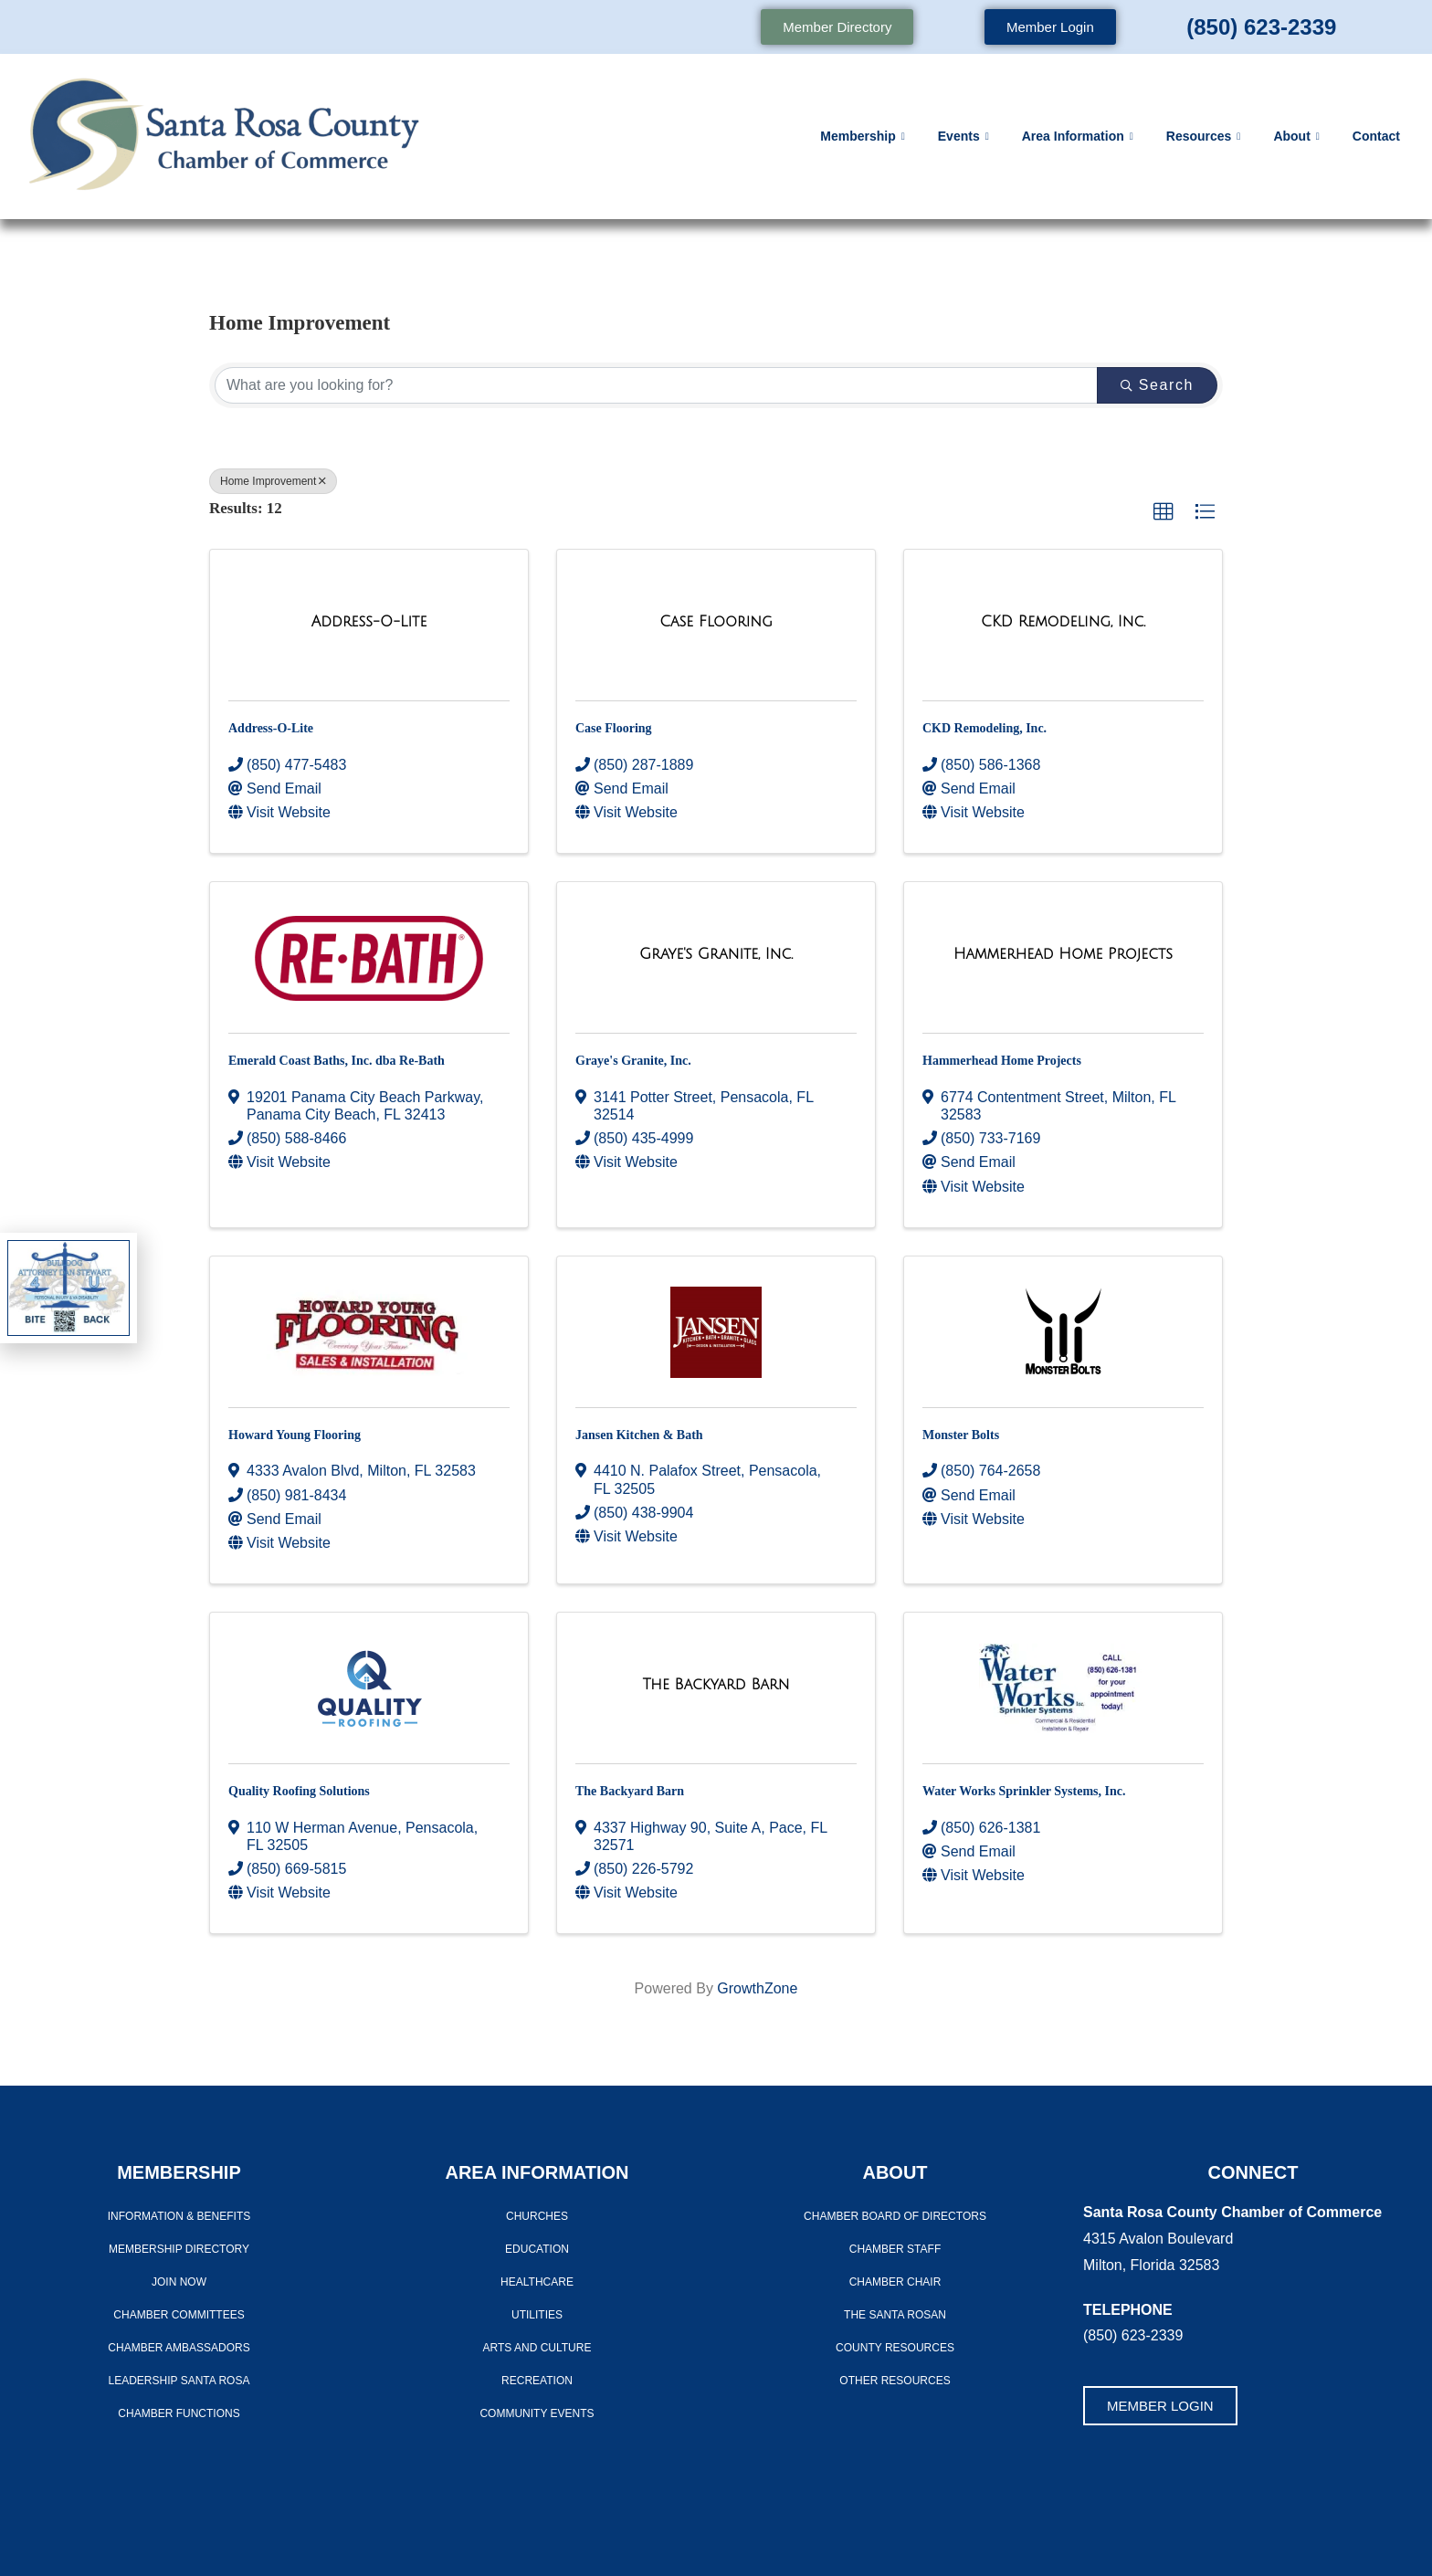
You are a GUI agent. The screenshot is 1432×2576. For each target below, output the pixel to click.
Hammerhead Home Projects (1001, 1060)
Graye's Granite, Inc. (633, 1060)
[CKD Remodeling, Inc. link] (1063, 622)
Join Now (179, 2282)
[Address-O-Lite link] (369, 622)
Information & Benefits (179, 2216)
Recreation (537, 2380)
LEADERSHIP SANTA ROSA (179, 2380)
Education (537, 2249)
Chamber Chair (895, 2282)
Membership (862, 137)
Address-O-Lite (270, 728)
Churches (537, 2216)
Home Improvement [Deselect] (273, 481)
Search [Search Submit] (1157, 385)
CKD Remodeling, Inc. (984, 728)
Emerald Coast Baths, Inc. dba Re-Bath (336, 1060)
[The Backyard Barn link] (716, 1685)
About (1296, 137)
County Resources (895, 2347)
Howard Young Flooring (294, 1435)
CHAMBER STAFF (895, 2249)
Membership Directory (179, 2249)
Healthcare (537, 2282)
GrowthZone (757, 1988)
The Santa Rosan (895, 2314)
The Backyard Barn (629, 1791)
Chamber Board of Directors (895, 2216)
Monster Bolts (960, 1435)
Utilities (537, 2314)
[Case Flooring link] (716, 622)
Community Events (536, 2413)
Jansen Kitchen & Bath (639, 1435)
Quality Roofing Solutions (299, 1791)
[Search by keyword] (656, 385)
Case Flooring (613, 728)
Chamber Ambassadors (178, 2347)
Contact (1376, 136)
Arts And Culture (537, 2347)
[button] (1163, 512)
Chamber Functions (178, 2413)
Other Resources (894, 2380)
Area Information (1077, 137)
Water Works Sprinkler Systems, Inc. (1023, 1791)
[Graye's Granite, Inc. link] (716, 954)
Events (963, 137)
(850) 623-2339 (1261, 27)
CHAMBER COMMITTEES (178, 2314)
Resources (1203, 137)
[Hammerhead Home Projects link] (1063, 954)
